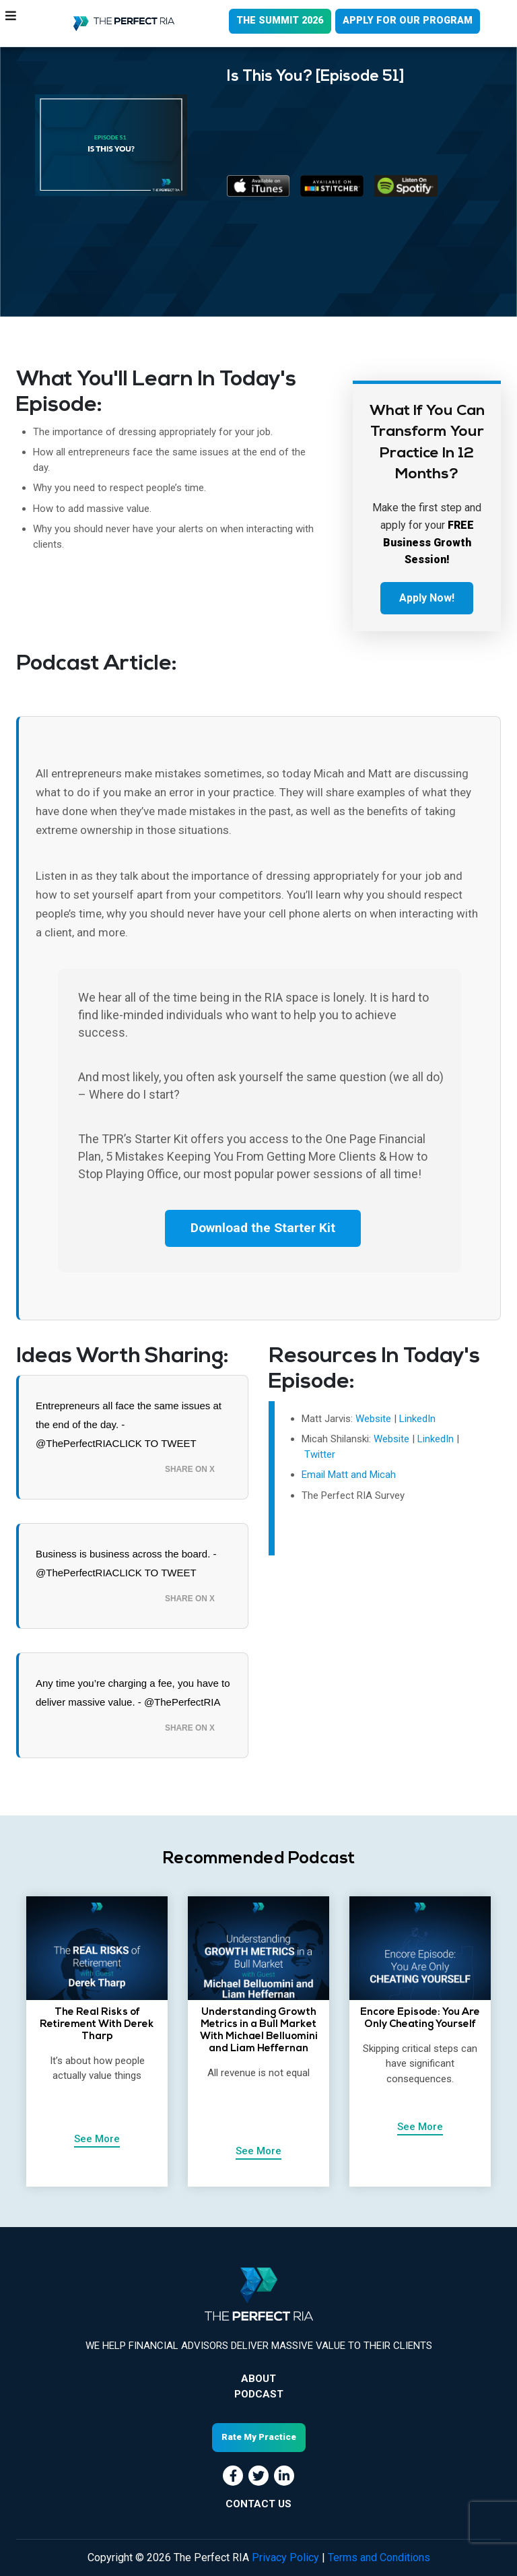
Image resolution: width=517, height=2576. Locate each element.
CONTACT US (258, 2504)
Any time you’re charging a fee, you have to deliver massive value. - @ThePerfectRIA (133, 1693)
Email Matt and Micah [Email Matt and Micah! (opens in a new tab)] (349, 1475)
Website (373, 1419)
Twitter (319, 1455)
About (258, 2380)
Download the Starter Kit (263, 1229)
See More (97, 2139)
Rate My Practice (258, 2438)
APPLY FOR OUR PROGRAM (406, 21)
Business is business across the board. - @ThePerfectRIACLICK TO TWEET (126, 1564)
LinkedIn (417, 1419)
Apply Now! (426, 597)
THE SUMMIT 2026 (275, 21)
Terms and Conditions (379, 2557)
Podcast (258, 2395)
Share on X (190, 1470)
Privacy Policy (285, 2557)
